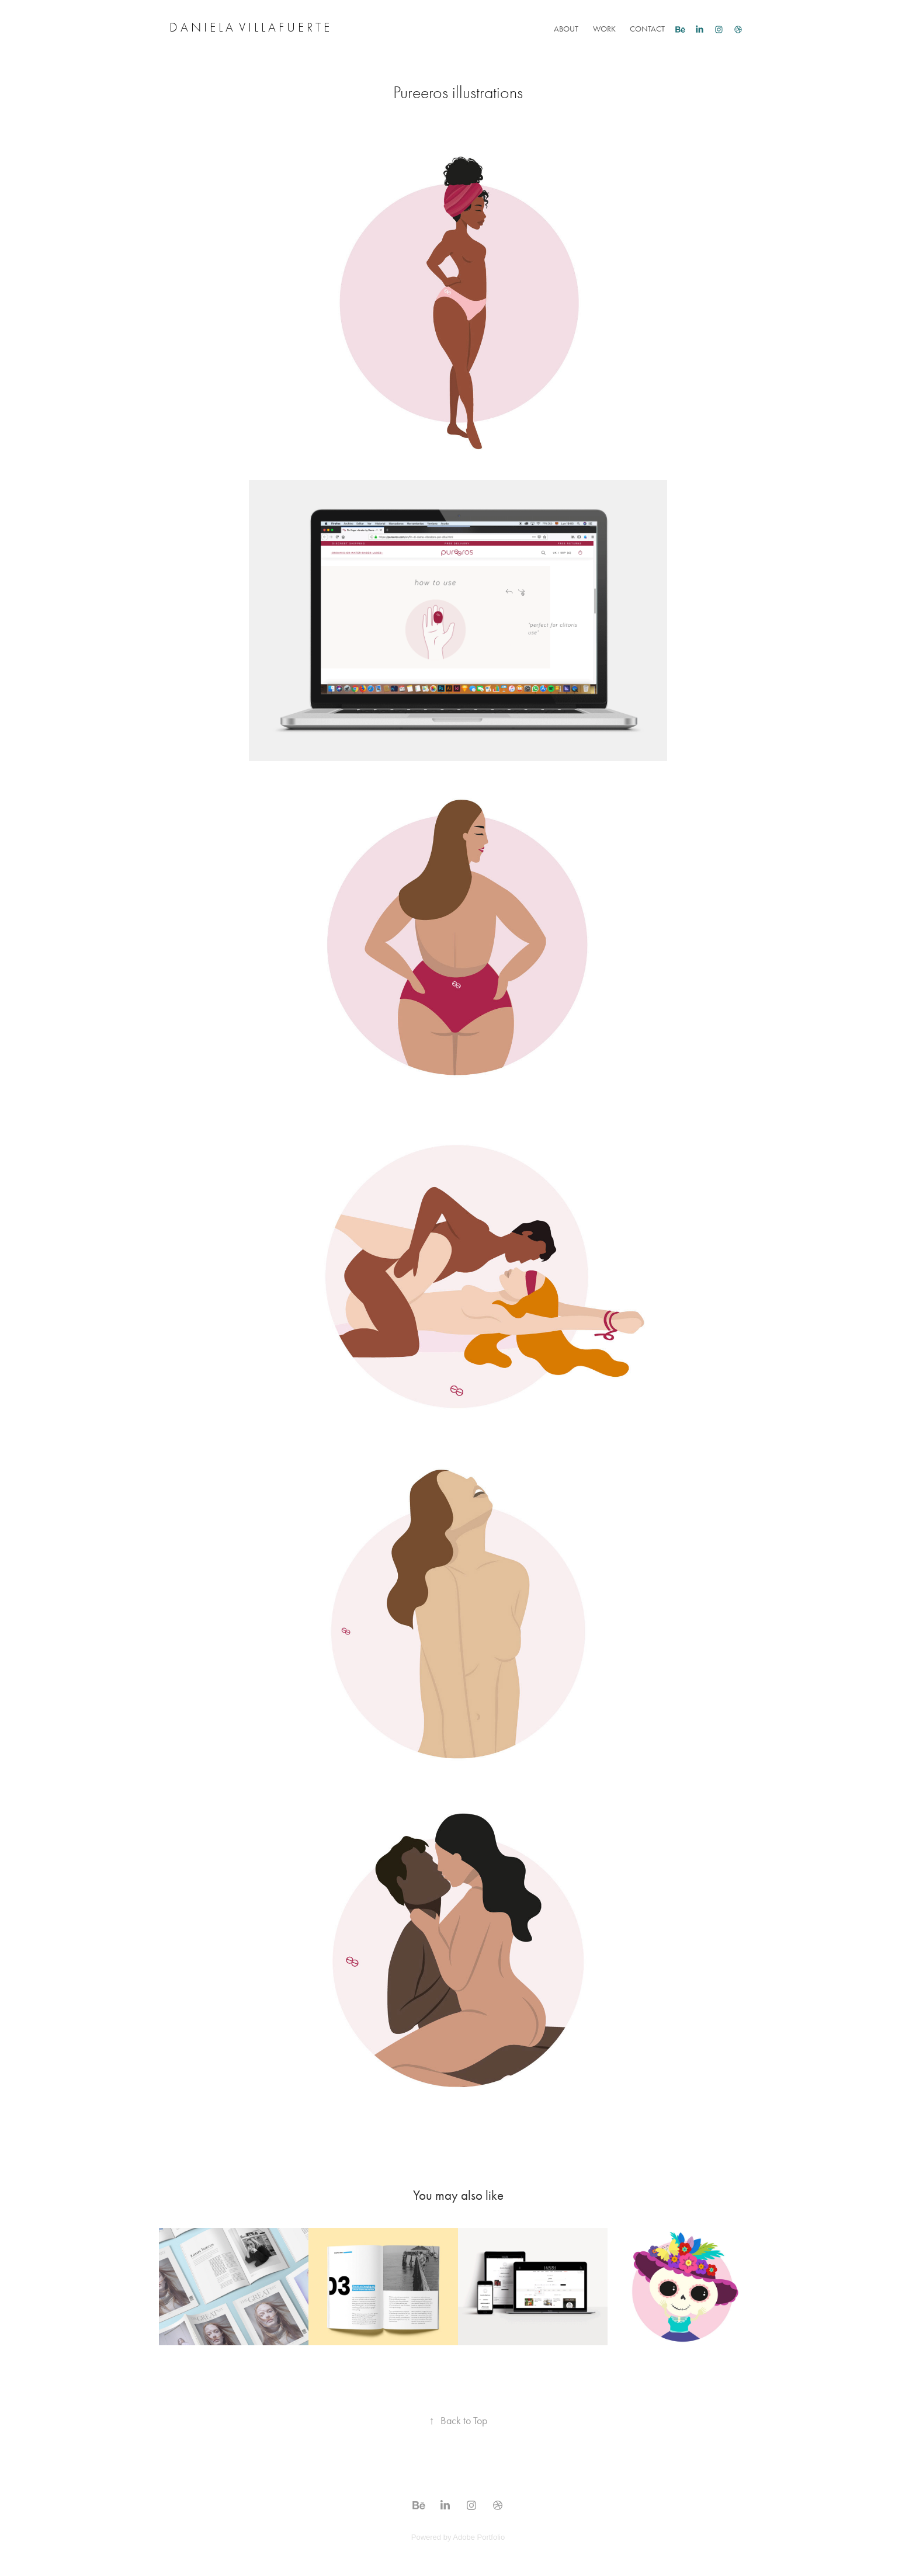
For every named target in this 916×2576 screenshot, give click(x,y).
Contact (647, 29)
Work (604, 29)
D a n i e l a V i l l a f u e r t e (249, 27)
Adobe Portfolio (479, 2537)
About (566, 29)
